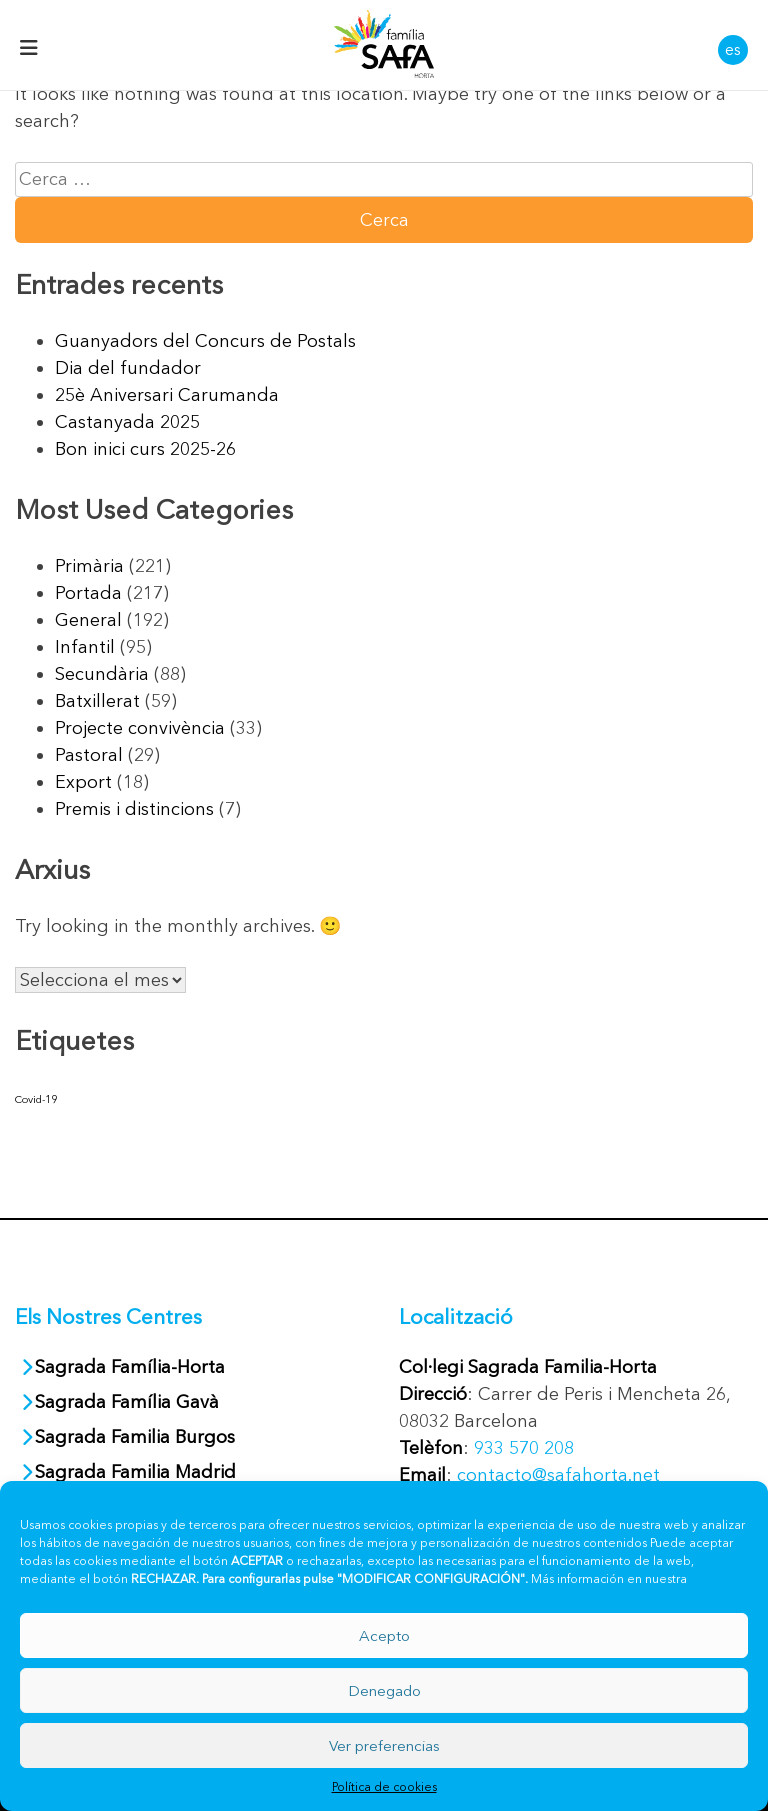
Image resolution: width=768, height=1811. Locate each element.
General (88, 620)
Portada (88, 593)
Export (83, 782)
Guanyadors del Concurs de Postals (205, 341)
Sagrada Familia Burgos (135, 1437)
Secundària (102, 674)
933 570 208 (524, 1448)
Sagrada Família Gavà (129, 1402)
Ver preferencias (384, 1745)
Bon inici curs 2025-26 (145, 449)
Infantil (85, 647)
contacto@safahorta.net (558, 1475)
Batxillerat (97, 701)
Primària (89, 566)
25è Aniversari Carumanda (167, 395)
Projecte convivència (140, 728)
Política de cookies (384, 1786)
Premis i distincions (134, 809)
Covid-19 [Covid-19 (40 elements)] (36, 1099)
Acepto (384, 1635)
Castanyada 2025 (127, 422)
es (733, 49)
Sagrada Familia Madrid (135, 1472)
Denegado (384, 1690)
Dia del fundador (128, 368)
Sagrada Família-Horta (130, 1367)
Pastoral (89, 755)
